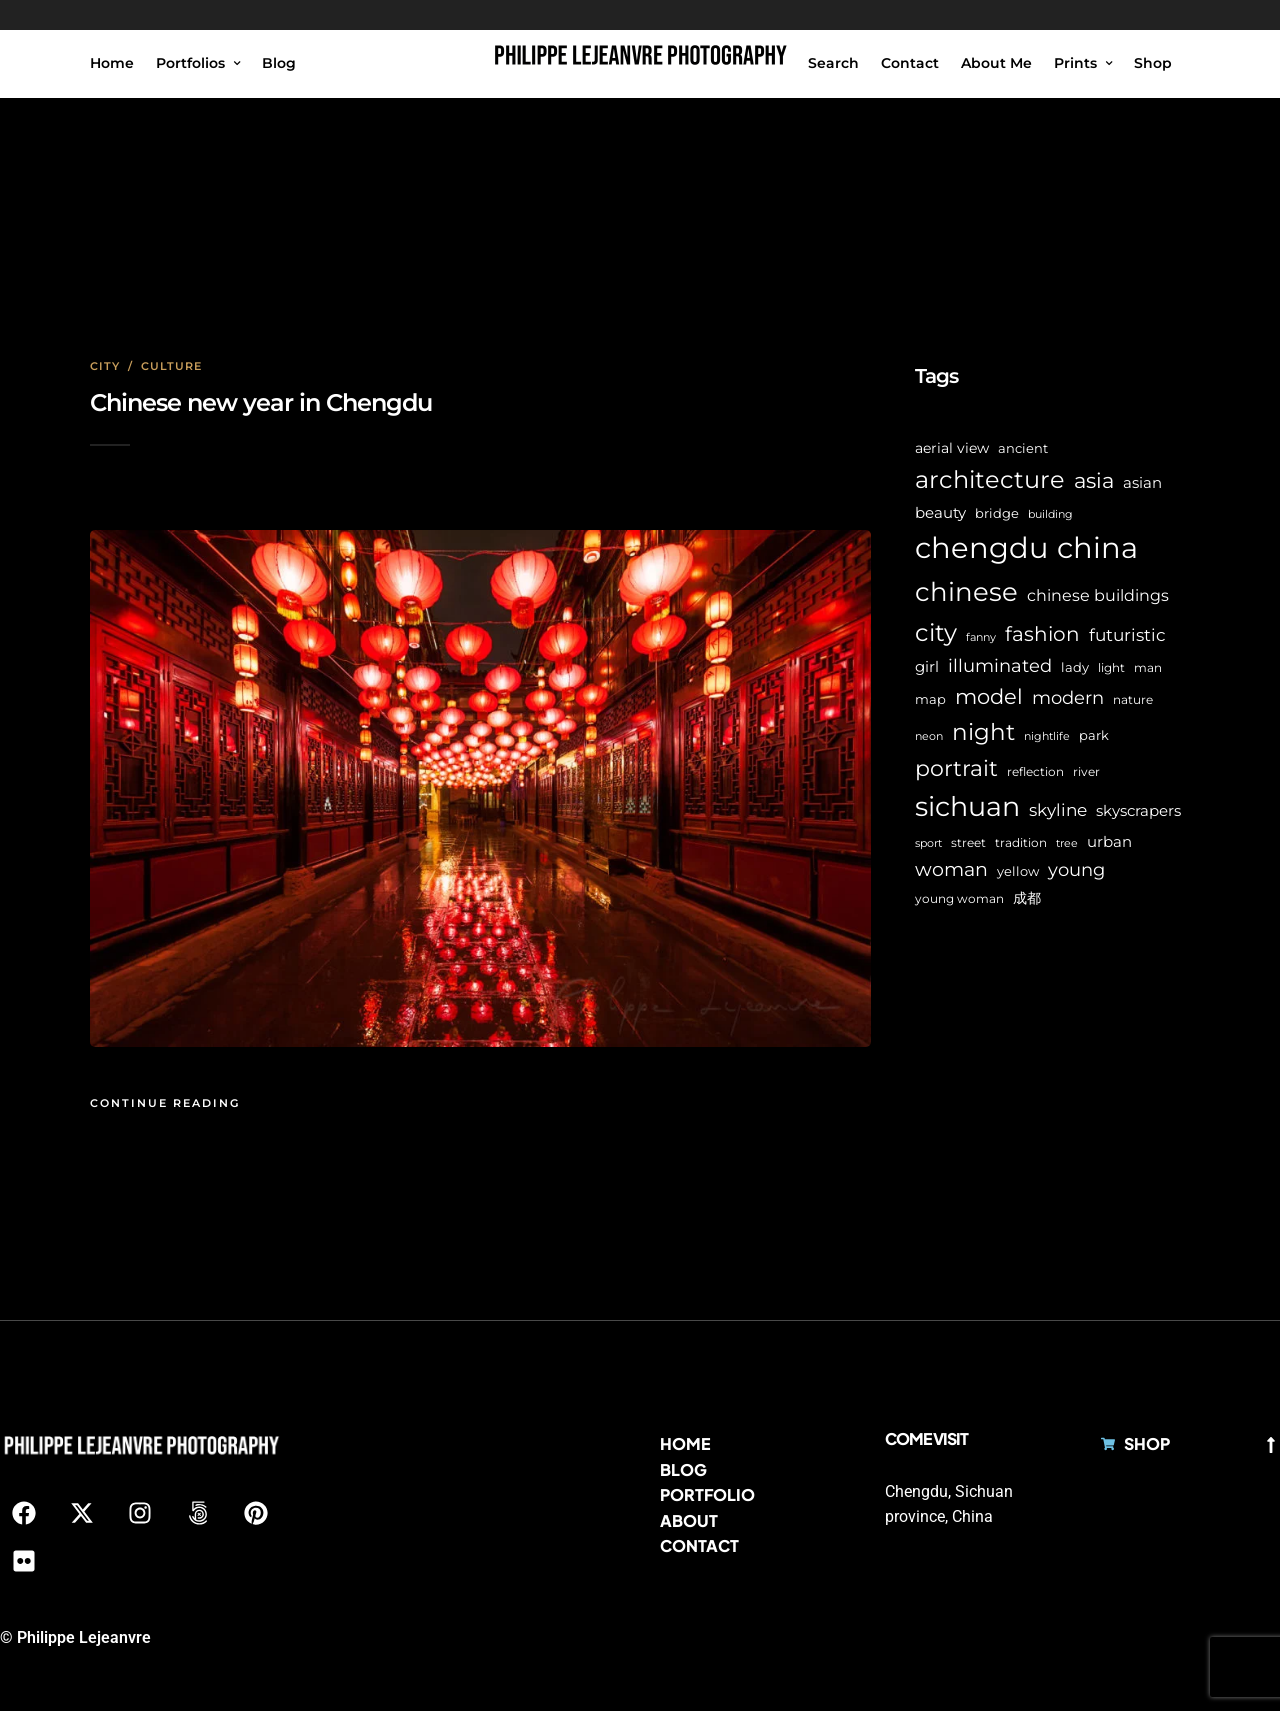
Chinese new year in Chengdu (261, 402)
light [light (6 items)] (1111, 668)
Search (833, 63)
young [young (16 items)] (1076, 869)
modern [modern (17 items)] (1068, 698)
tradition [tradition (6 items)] (1021, 843)
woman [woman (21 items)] (951, 869)
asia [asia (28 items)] (1094, 480)
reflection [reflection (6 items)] (1035, 772)
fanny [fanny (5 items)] (981, 637)
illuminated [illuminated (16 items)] (1000, 665)
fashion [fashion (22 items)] (1042, 634)
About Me (996, 63)
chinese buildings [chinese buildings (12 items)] (1098, 595)
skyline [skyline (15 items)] (1058, 809)
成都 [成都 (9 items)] (1027, 898)
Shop (1153, 63)
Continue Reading (165, 1103)
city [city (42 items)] (936, 632)
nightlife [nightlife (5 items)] (1047, 736)
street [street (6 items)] (968, 843)
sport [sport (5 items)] (928, 843)
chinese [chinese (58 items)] (966, 592)
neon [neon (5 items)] (929, 736)
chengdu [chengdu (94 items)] (981, 547)
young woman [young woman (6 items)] (959, 899)
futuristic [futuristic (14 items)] (1127, 635)
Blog (279, 63)
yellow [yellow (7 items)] (1018, 871)
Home (112, 63)
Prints (1075, 63)
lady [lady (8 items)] (1075, 667)
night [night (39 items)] (983, 731)
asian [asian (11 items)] (1142, 482)
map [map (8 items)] (930, 699)
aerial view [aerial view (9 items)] (952, 448)
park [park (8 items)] (1094, 735)
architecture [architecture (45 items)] (990, 479)
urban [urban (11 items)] (1109, 841)
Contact (910, 63)
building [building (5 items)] (1050, 514)
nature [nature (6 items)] (1133, 700)
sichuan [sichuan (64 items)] (967, 806)
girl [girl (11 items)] (927, 666)
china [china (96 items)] (1097, 547)
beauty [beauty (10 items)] (940, 513)
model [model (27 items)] (989, 696)
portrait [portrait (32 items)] (956, 768)
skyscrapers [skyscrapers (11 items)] (1138, 810)
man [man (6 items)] (1148, 668)
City (105, 366)
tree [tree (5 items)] (1067, 843)
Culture (171, 366)
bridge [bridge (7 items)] (997, 513)
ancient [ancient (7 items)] (1023, 448)
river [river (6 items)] (1086, 772)
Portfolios (190, 63)
